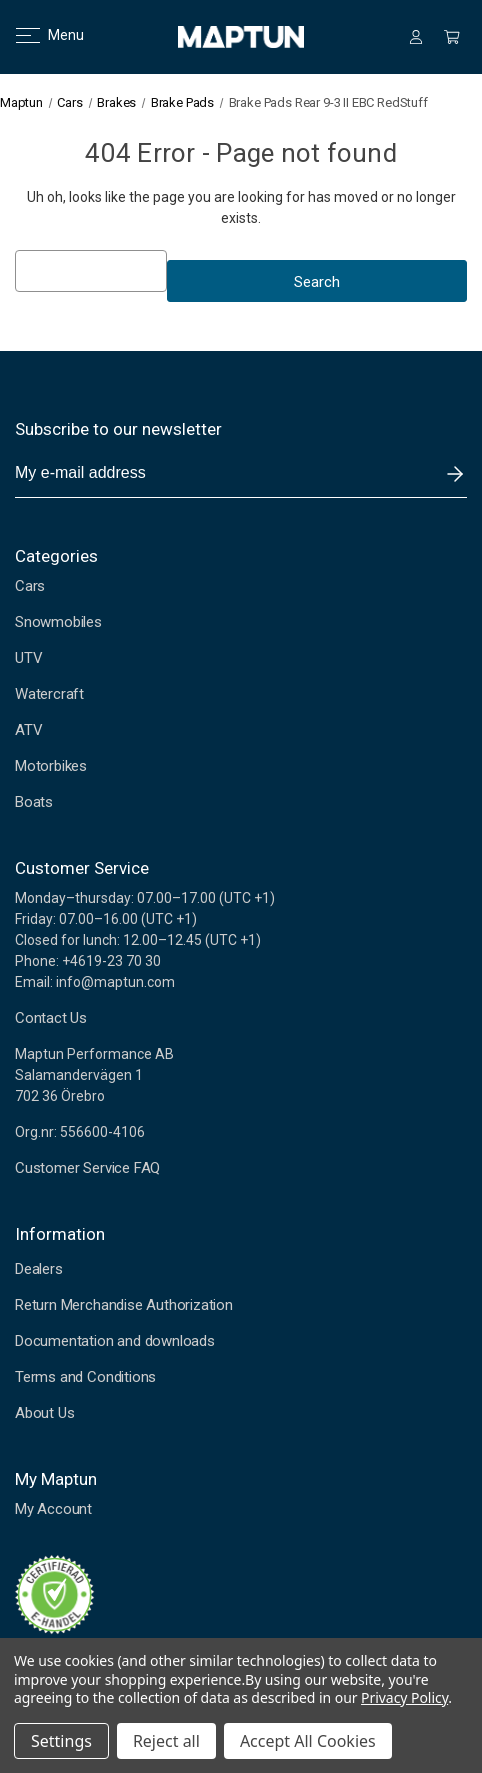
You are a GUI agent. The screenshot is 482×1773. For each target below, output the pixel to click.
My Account (53, 1509)
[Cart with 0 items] (452, 37)
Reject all (166, 1741)
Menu (37, 35)
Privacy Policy (404, 1697)
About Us (44, 1413)
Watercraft (49, 694)
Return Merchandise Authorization (124, 1305)
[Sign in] (416, 37)
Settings (61, 1741)
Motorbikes (51, 766)
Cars (30, 586)
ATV (28, 730)
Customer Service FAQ (87, 1168)
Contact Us (51, 1018)
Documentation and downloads (115, 1341)
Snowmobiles (58, 622)
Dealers (39, 1269)
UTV (28, 658)
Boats (34, 802)
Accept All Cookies (308, 1741)
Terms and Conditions (85, 1377)
